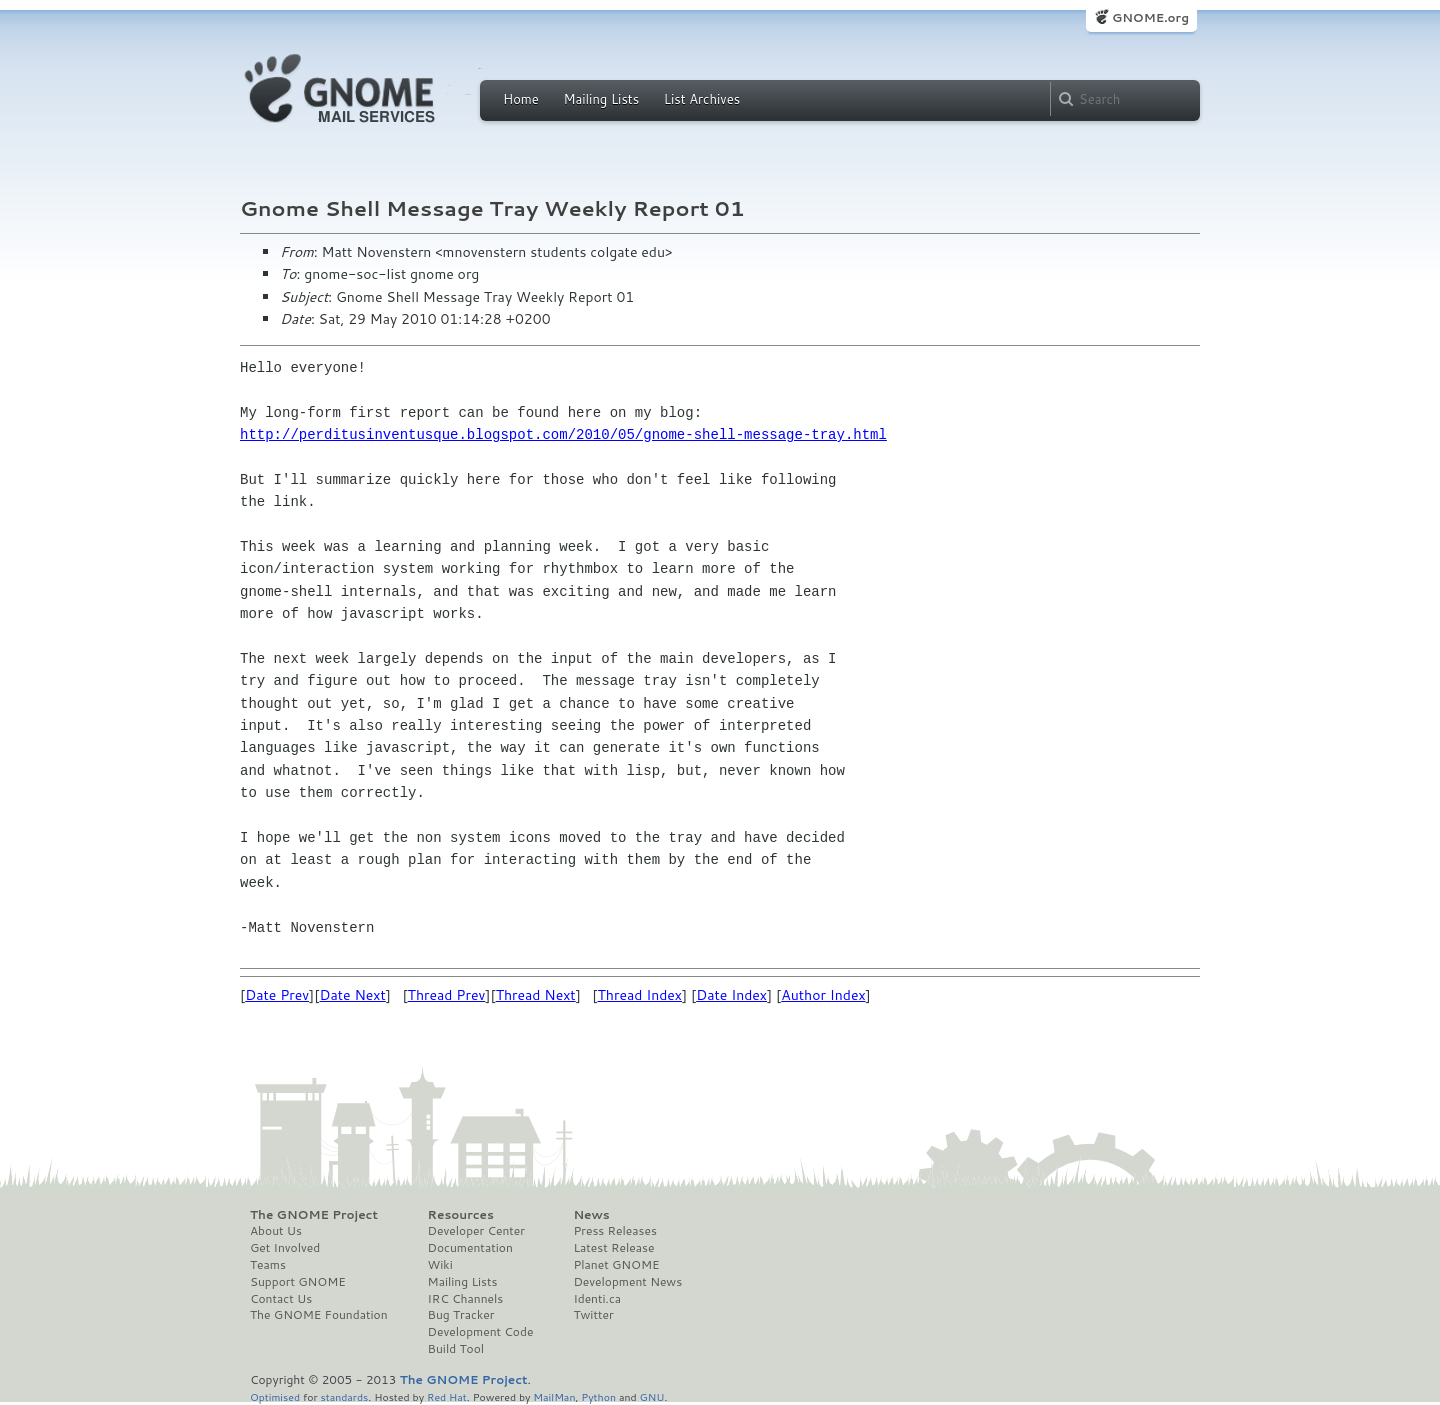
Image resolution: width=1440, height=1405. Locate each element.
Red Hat (447, 1396)
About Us (276, 1231)
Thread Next (536, 995)
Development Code (481, 1332)
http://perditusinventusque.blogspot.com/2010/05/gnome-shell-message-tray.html (563, 434)
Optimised (275, 1396)
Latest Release (613, 1248)
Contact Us (281, 1299)
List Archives (702, 99)
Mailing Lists (601, 99)
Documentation (470, 1248)
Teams (268, 1265)
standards (344, 1396)
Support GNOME (298, 1282)
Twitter (593, 1315)
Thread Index (640, 995)
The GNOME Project (314, 1215)
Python (598, 1396)
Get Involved (285, 1248)
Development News (627, 1282)
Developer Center (476, 1231)
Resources (461, 1215)
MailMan (554, 1396)
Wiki (440, 1265)
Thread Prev (447, 995)
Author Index (823, 995)
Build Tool (456, 1349)
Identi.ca (597, 1299)
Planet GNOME (616, 1265)
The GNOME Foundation (319, 1315)
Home (521, 99)
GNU (652, 1396)
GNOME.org (1150, 17)
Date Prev (277, 995)
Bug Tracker (461, 1315)
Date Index (731, 995)
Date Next (352, 995)
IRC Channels (466, 1299)
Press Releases (614, 1231)
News (591, 1215)
